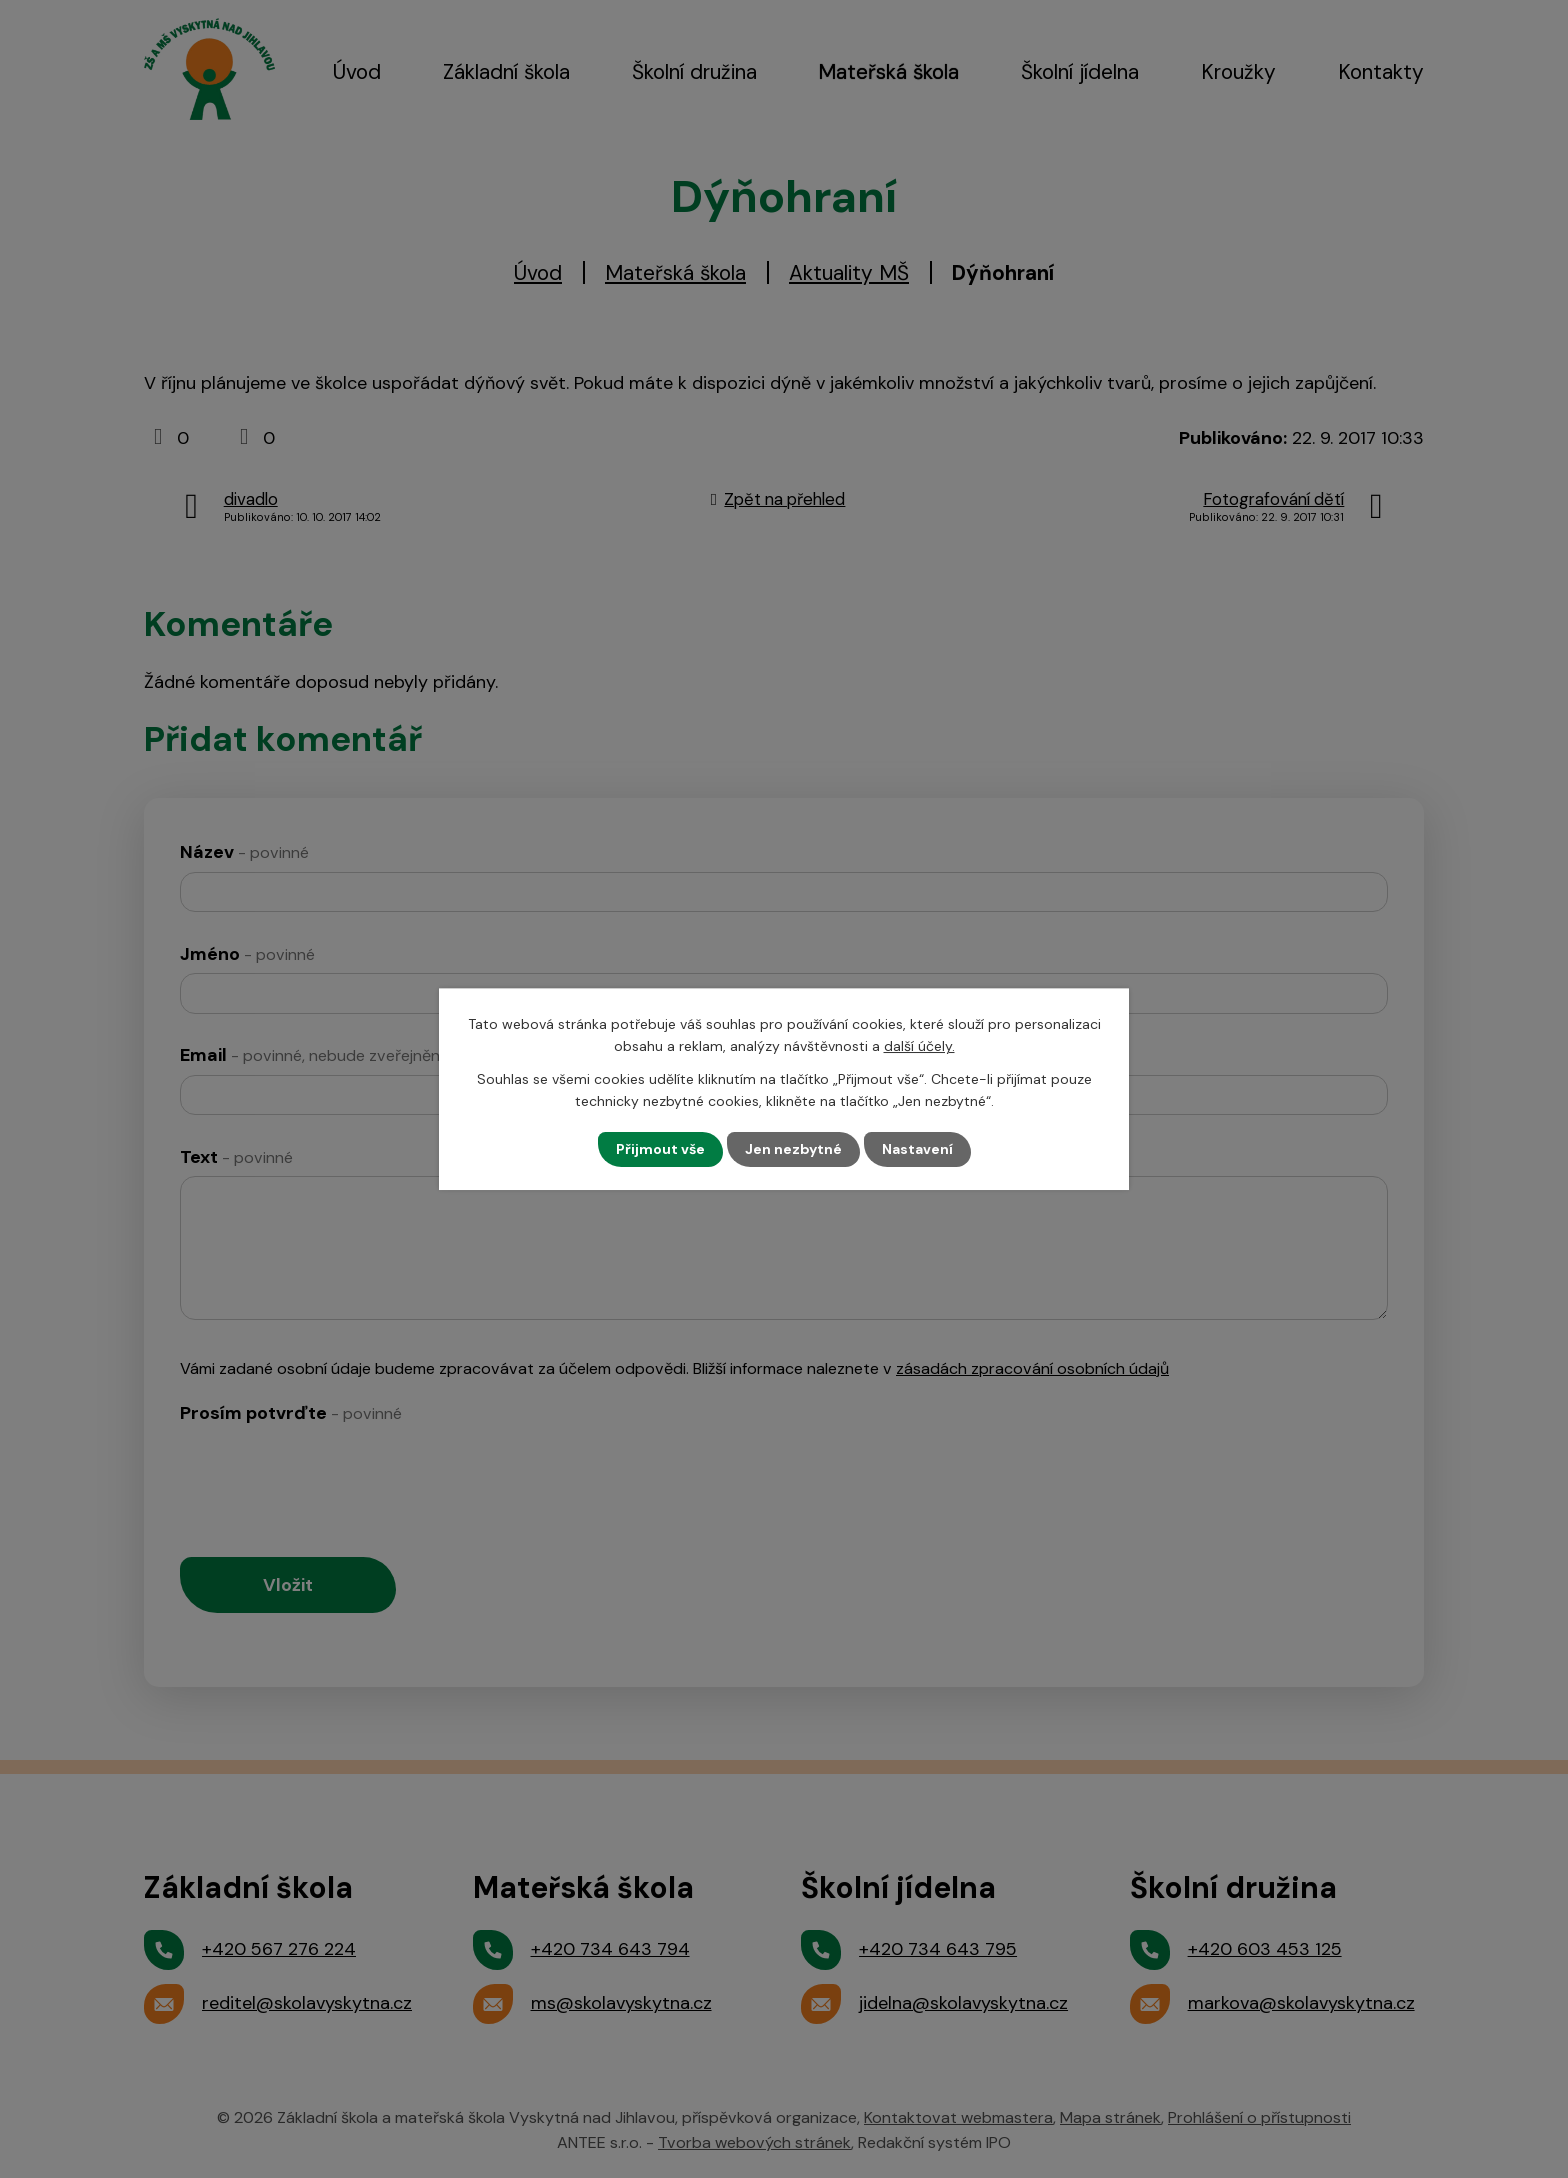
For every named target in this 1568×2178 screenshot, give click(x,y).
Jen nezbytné (793, 1149)
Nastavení (917, 1149)
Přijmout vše (660, 1149)
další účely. (919, 1046)
